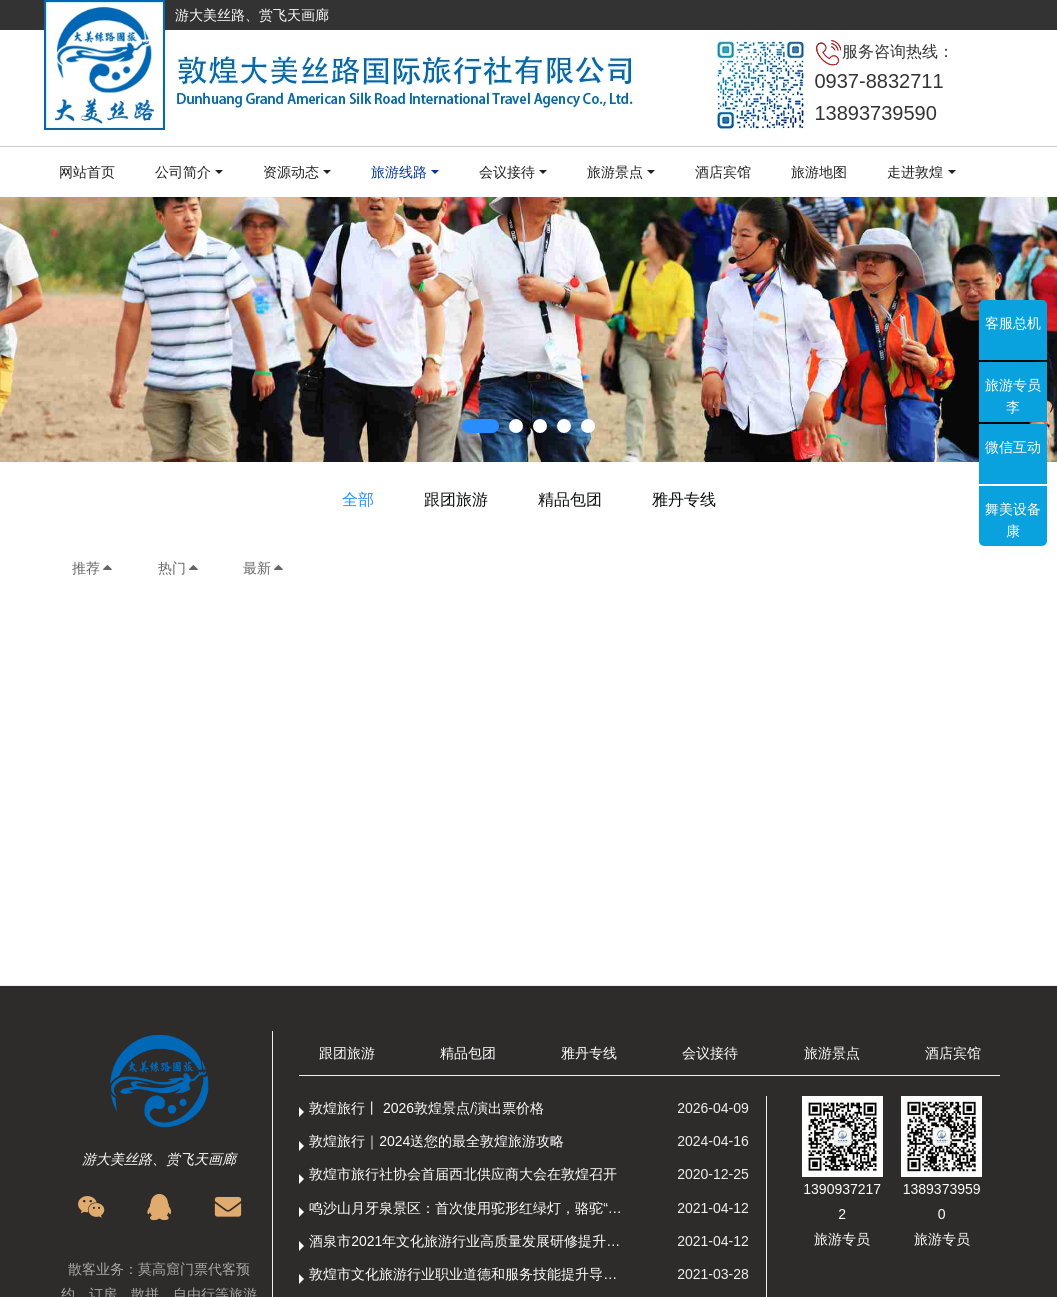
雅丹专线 (684, 499)
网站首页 (87, 172)
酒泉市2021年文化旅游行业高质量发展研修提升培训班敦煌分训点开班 (469, 1241)
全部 (358, 499)
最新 (264, 568)
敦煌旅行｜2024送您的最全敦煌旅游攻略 (436, 1141)
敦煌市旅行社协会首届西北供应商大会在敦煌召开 (463, 1174)
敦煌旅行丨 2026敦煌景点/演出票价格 (426, 1108)
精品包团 (570, 499)
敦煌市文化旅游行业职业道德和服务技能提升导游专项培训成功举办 (469, 1274)
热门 (179, 568)
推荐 (93, 568)
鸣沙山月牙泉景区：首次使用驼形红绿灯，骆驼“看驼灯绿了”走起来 (469, 1208)
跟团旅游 (456, 499)
